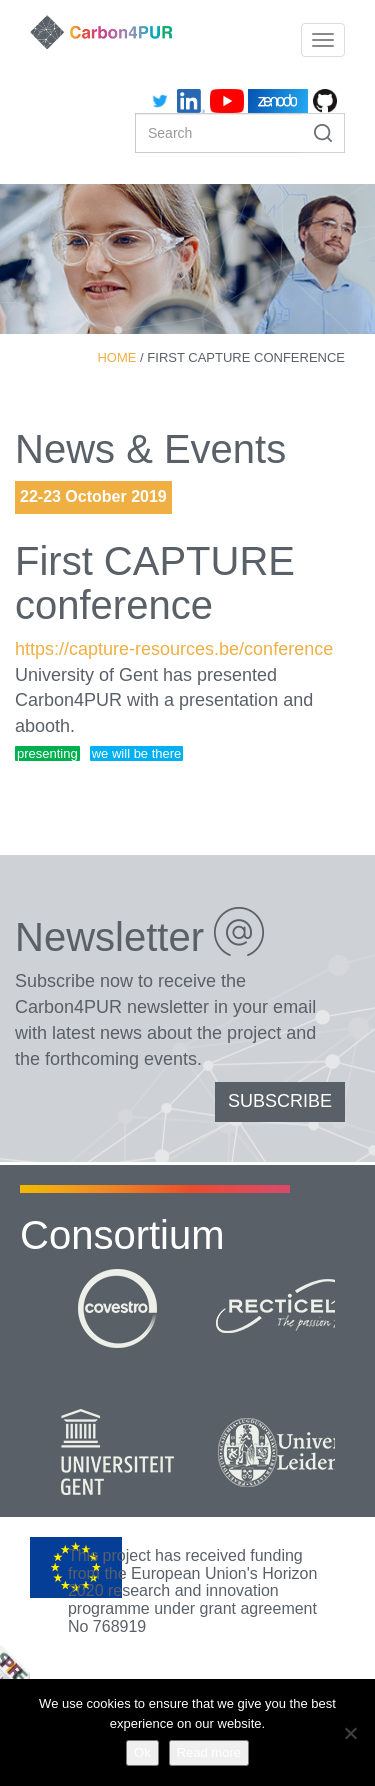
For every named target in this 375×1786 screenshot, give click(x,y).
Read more (209, 1752)
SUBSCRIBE (280, 1101)
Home (116, 357)
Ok (142, 1752)
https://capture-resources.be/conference (174, 649)
